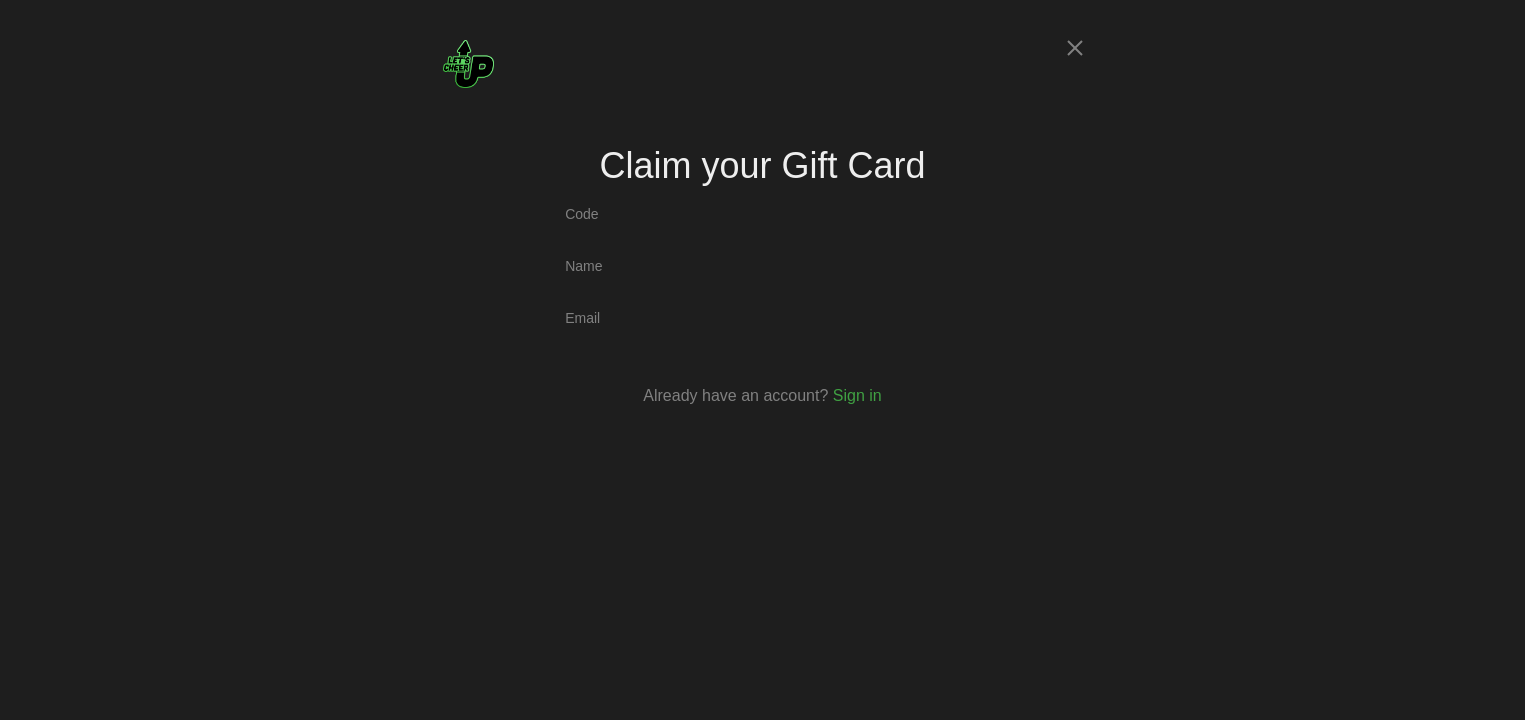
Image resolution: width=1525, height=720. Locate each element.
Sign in (857, 395)
